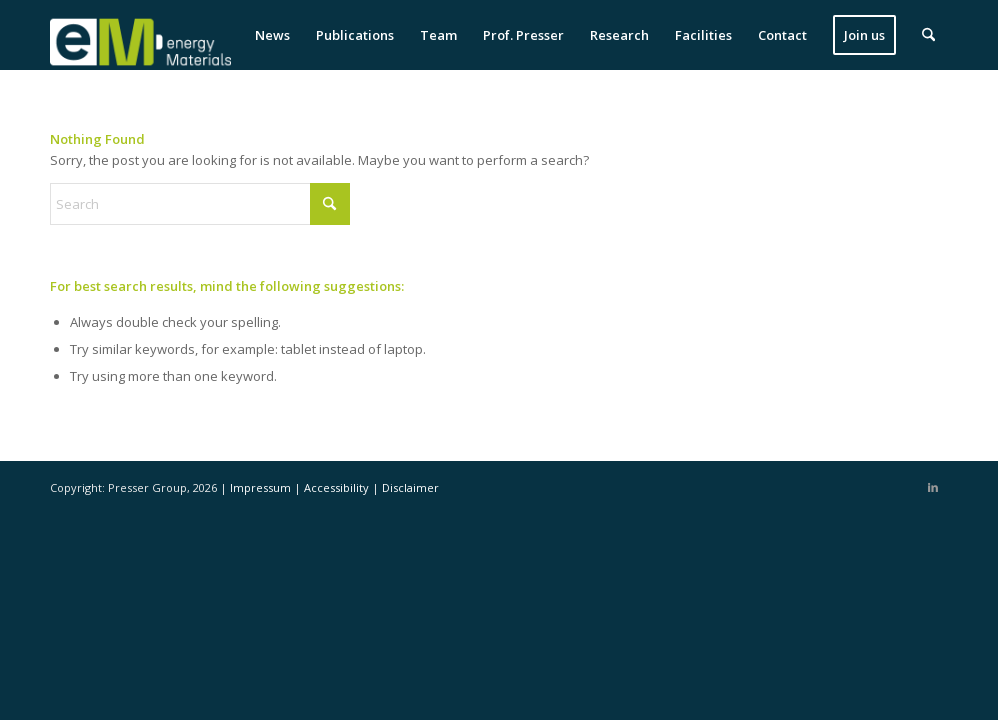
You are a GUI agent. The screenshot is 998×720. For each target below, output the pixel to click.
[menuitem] (272, 35)
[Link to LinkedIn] (933, 487)
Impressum (262, 487)
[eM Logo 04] (140, 35)
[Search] (928, 35)
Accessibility (338, 487)
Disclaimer (410, 487)
